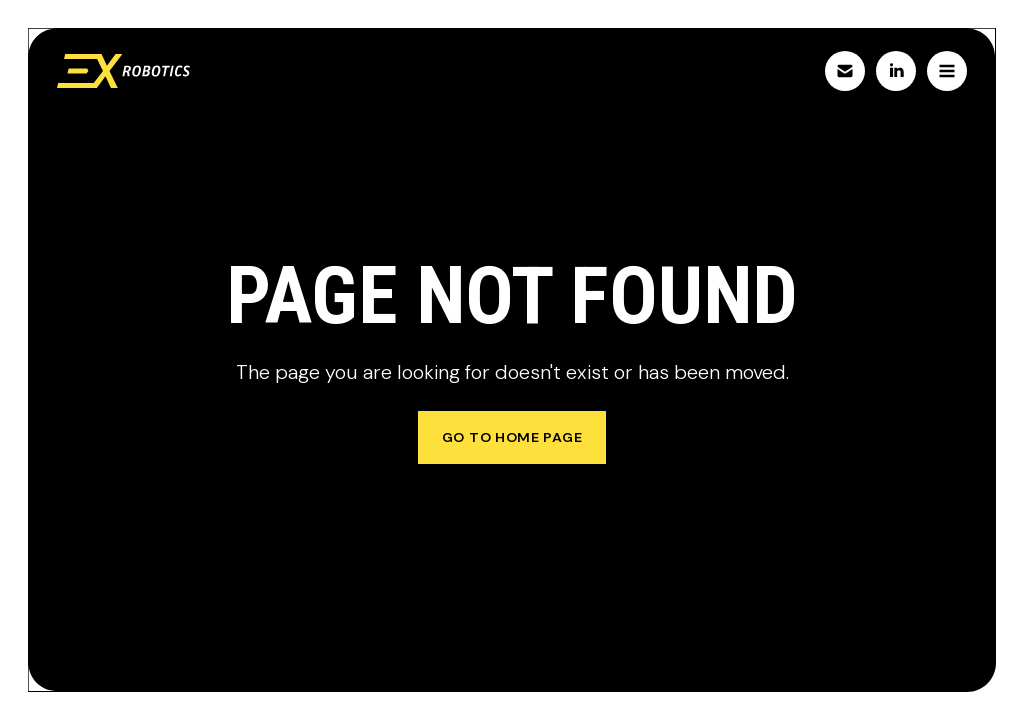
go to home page (512, 437)
